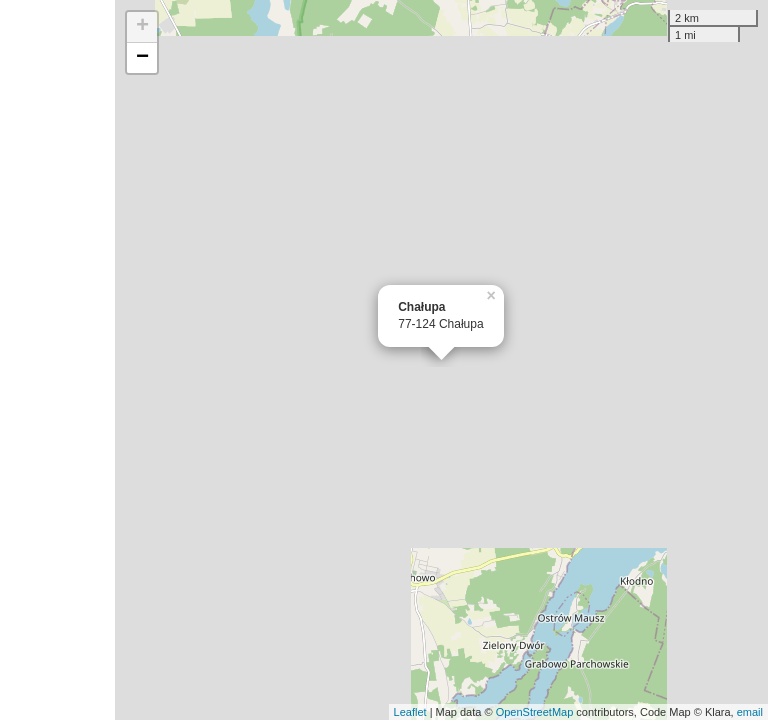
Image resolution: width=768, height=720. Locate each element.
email (750, 712)
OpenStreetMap (535, 712)
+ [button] (142, 27)
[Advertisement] (57, 360)
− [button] (142, 58)
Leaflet (410, 712)
